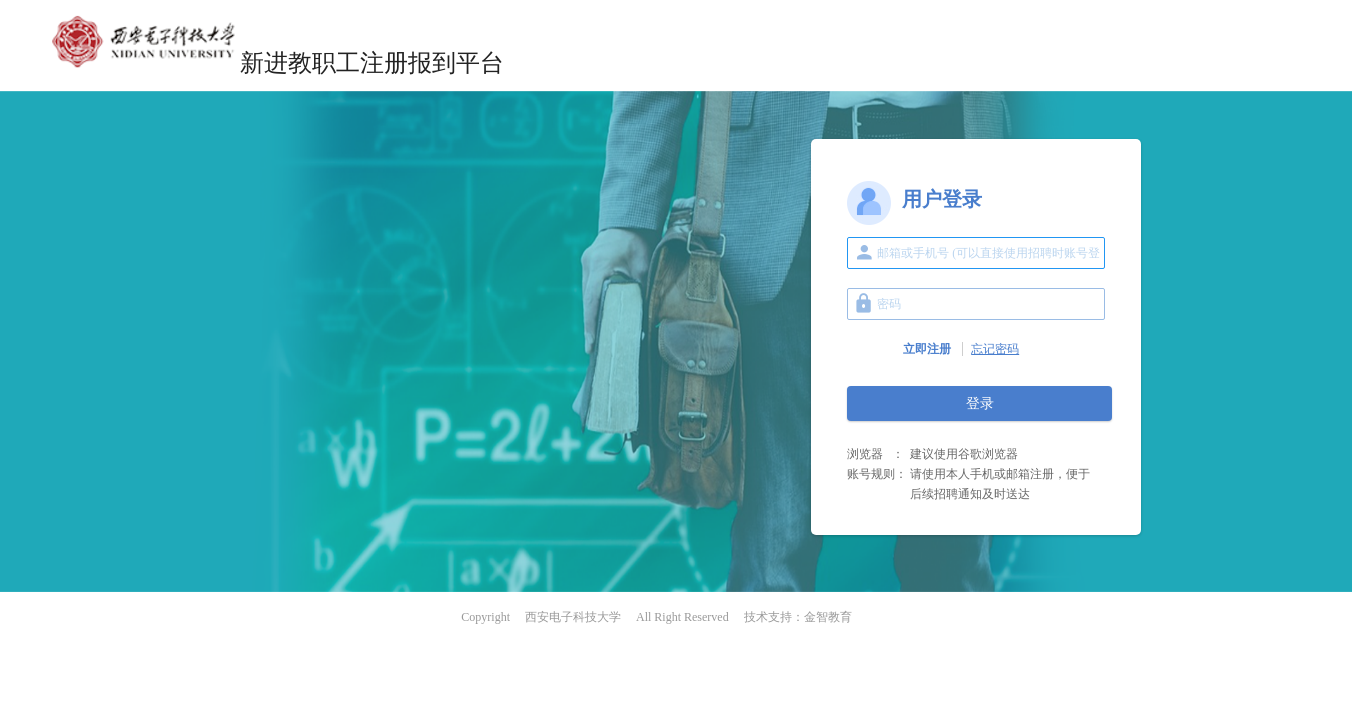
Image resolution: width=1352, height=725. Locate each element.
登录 (980, 403)
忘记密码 (995, 349)
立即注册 (927, 349)
